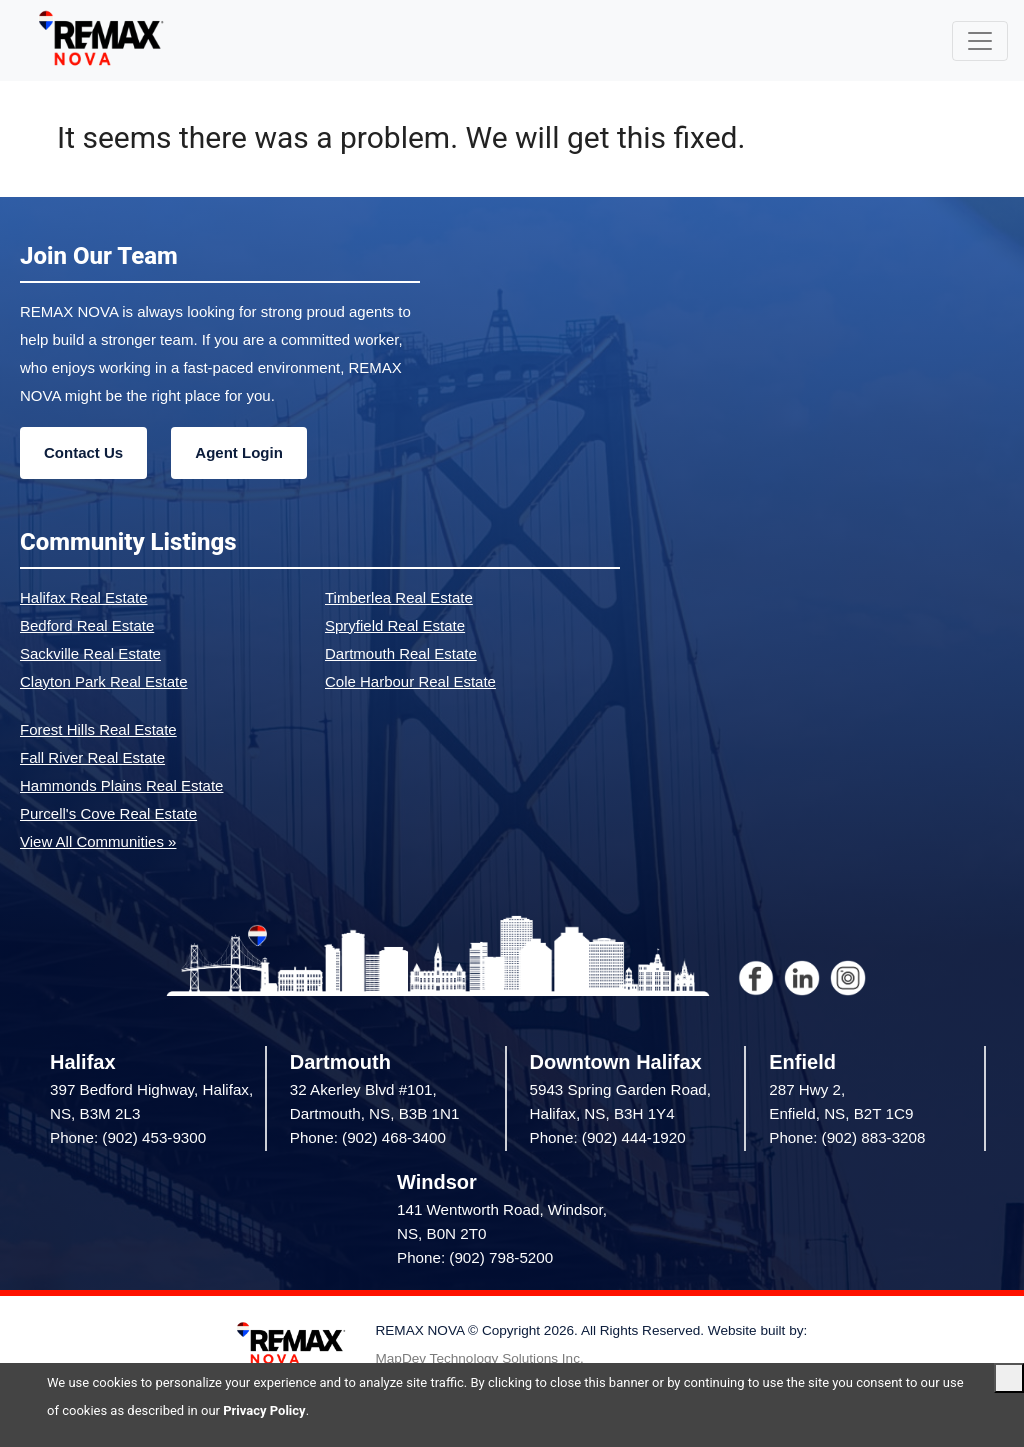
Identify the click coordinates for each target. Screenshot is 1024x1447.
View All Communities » (98, 841)
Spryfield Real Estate (395, 625)
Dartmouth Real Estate (401, 653)
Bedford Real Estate (87, 625)
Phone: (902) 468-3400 (368, 1137)
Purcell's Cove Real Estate (108, 813)
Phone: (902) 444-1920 (608, 1137)
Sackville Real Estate (90, 653)
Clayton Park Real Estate (104, 681)
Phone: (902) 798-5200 (475, 1257)
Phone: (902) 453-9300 (128, 1137)
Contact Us (83, 452)
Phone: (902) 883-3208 (847, 1137)
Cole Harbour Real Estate (410, 681)
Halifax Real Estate (84, 597)
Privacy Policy (264, 1410)
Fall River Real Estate (92, 757)
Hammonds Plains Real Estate (121, 785)
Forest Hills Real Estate (98, 729)
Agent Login (238, 452)
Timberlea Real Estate (399, 597)
